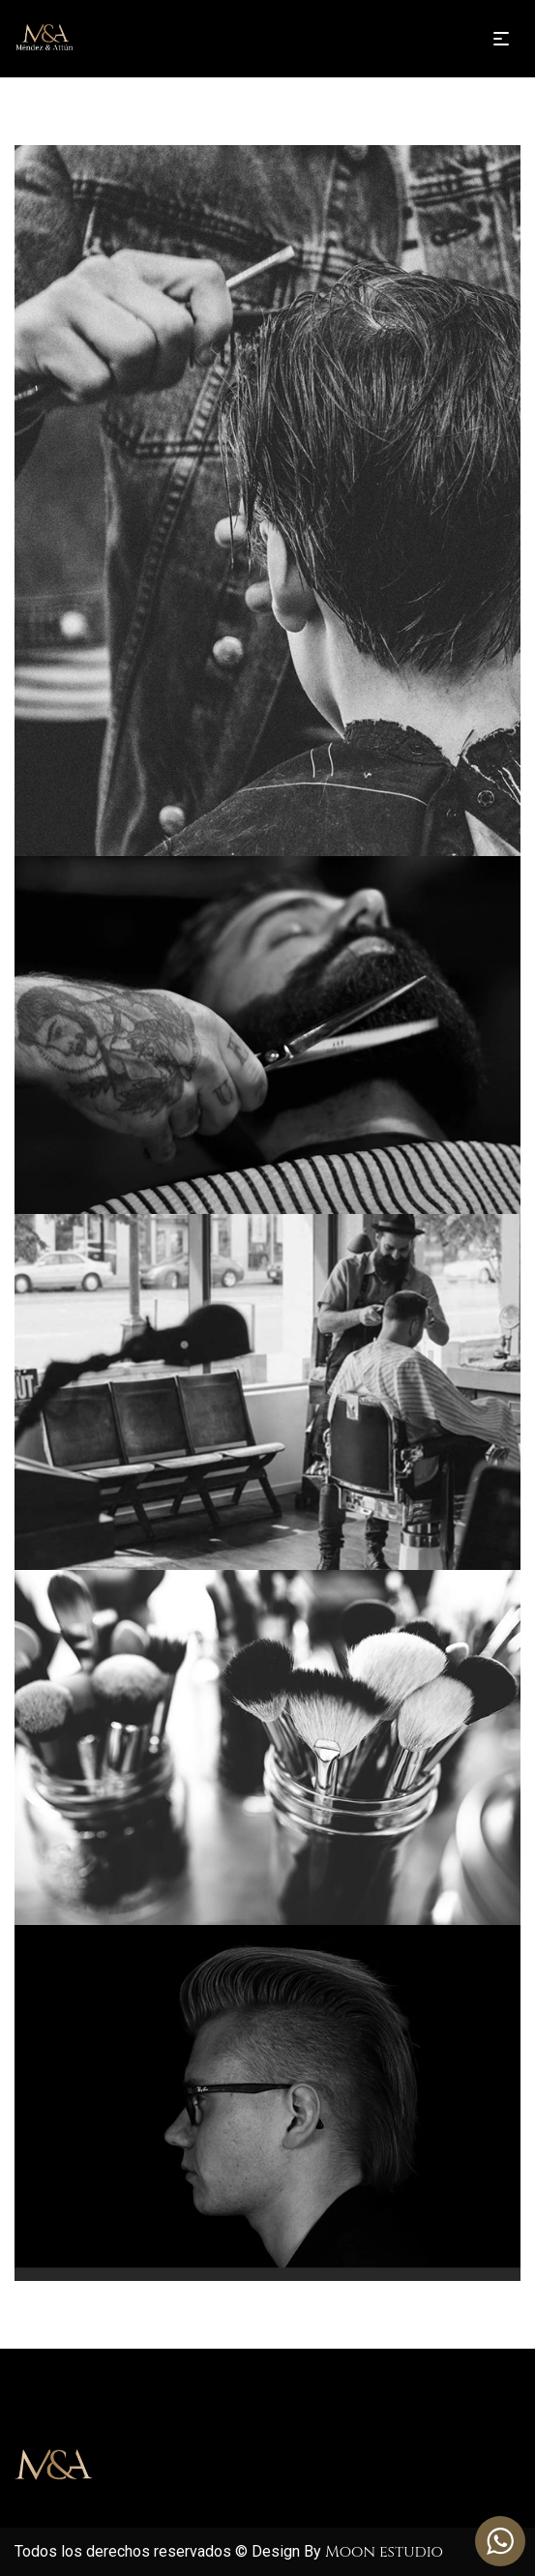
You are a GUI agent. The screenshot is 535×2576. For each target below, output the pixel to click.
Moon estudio (384, 2551)
